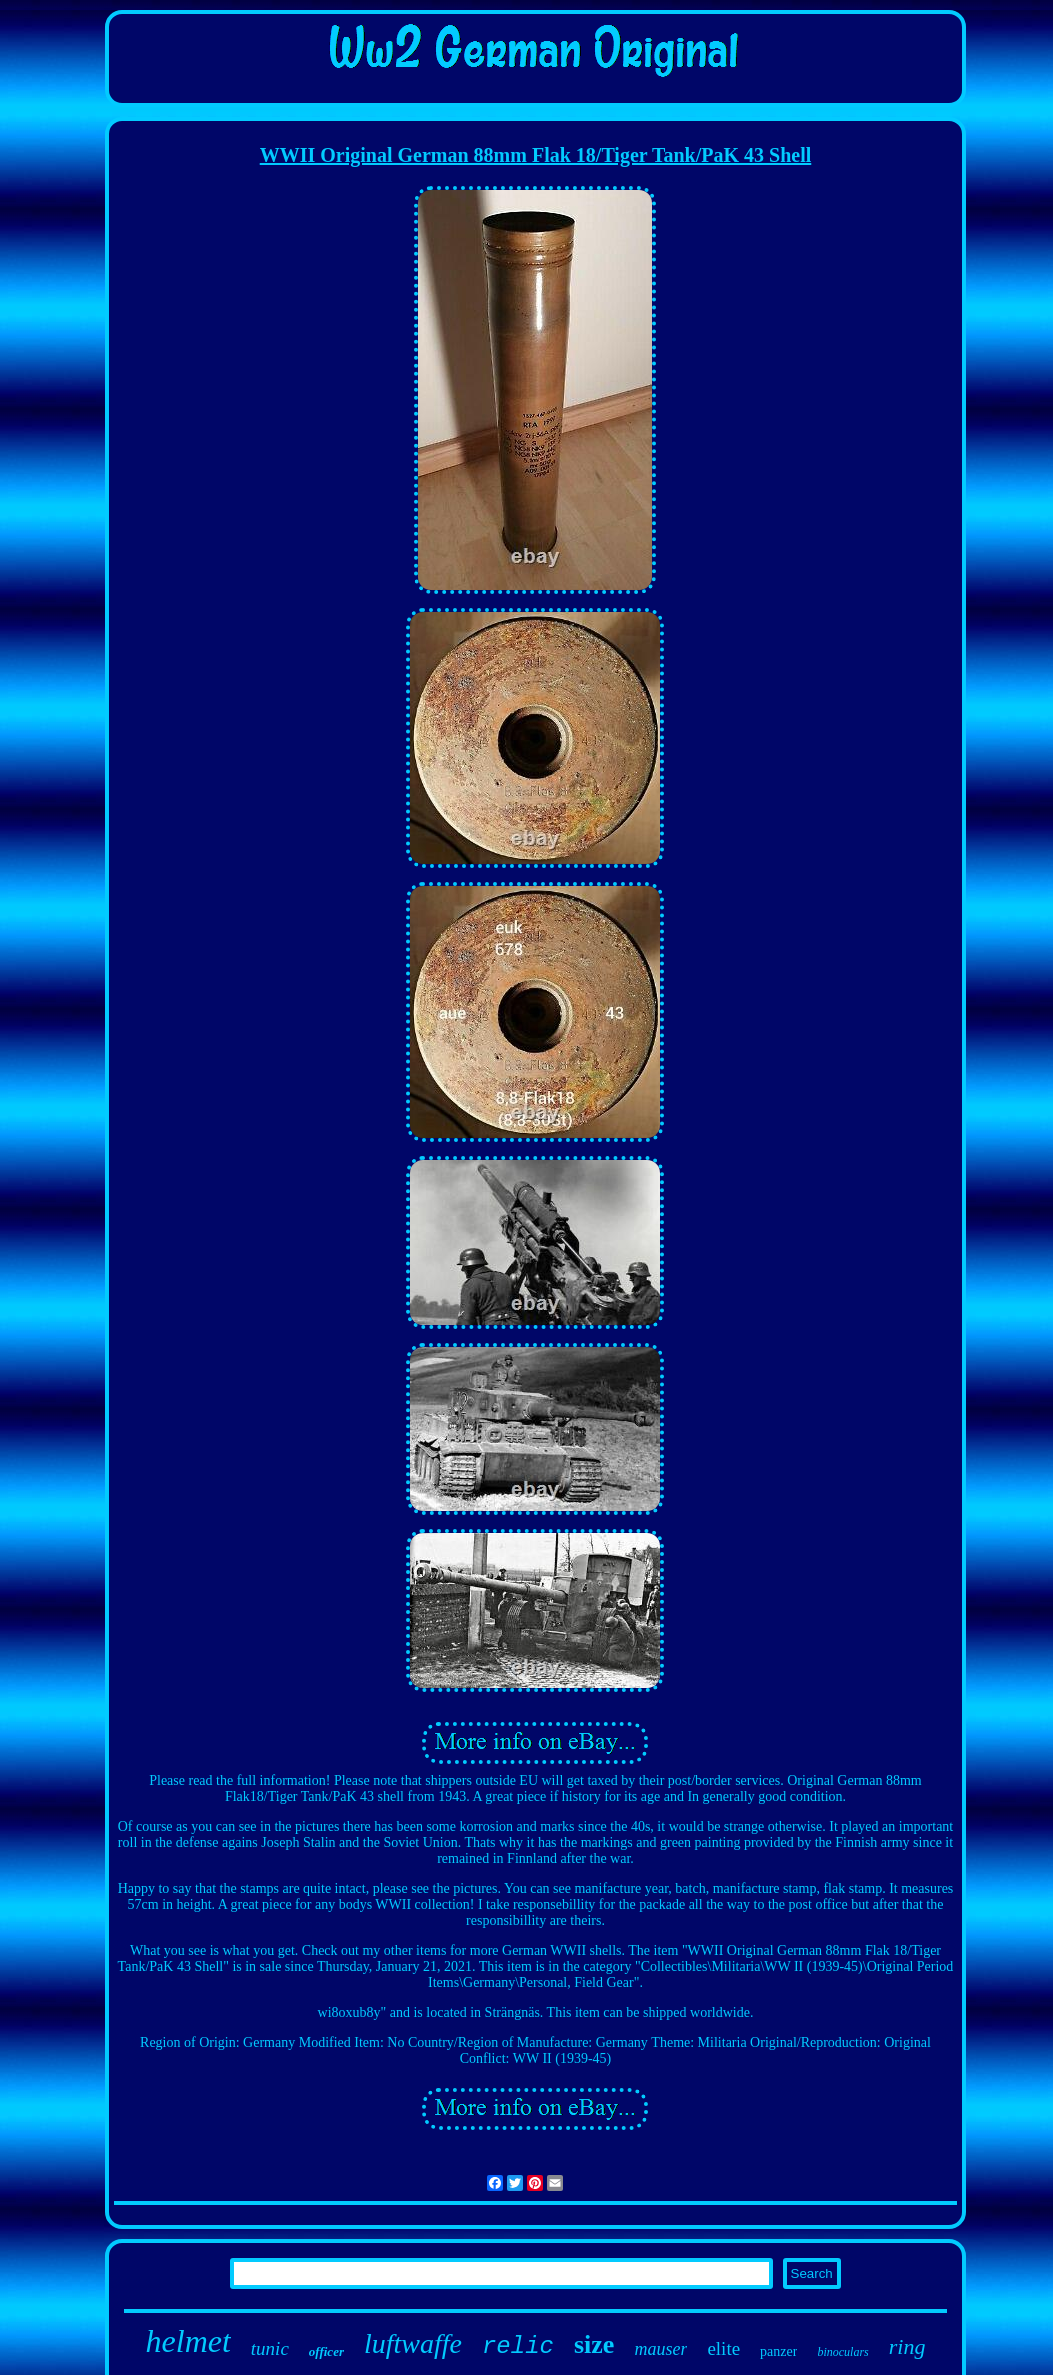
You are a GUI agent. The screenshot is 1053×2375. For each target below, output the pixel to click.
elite (723, 2348)
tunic (270, 2348)
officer (326, 2351)
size (594, 2344)
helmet (188, 2341)
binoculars (842, 2352)
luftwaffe (413, 2343)
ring (907, 2346)
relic (518, 2346)
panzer (778, 2351)
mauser (660, 2349)
